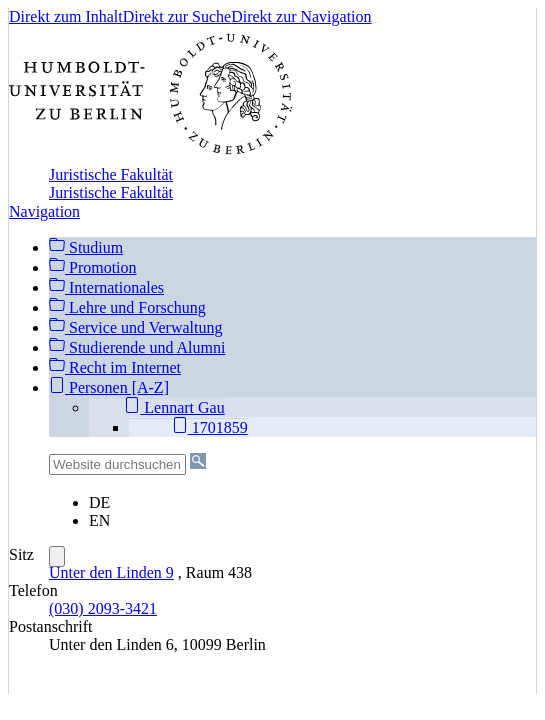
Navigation (44, 211)
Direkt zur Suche (177, 16)
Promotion (93, 267)
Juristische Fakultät (111, 174)
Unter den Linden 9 (111, 572)
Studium (86, 247)
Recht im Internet (115, 367)
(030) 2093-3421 (103, 608)
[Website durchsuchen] (117, 464)
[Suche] (198, 461)
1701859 (210, 427)
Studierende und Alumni (137, 347)
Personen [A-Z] (109, 387)
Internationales (106, 287)
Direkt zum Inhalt (66, 16)
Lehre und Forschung (127, 307)
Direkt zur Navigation (301, 16)
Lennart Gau (174, 407)
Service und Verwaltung (135, 327)
